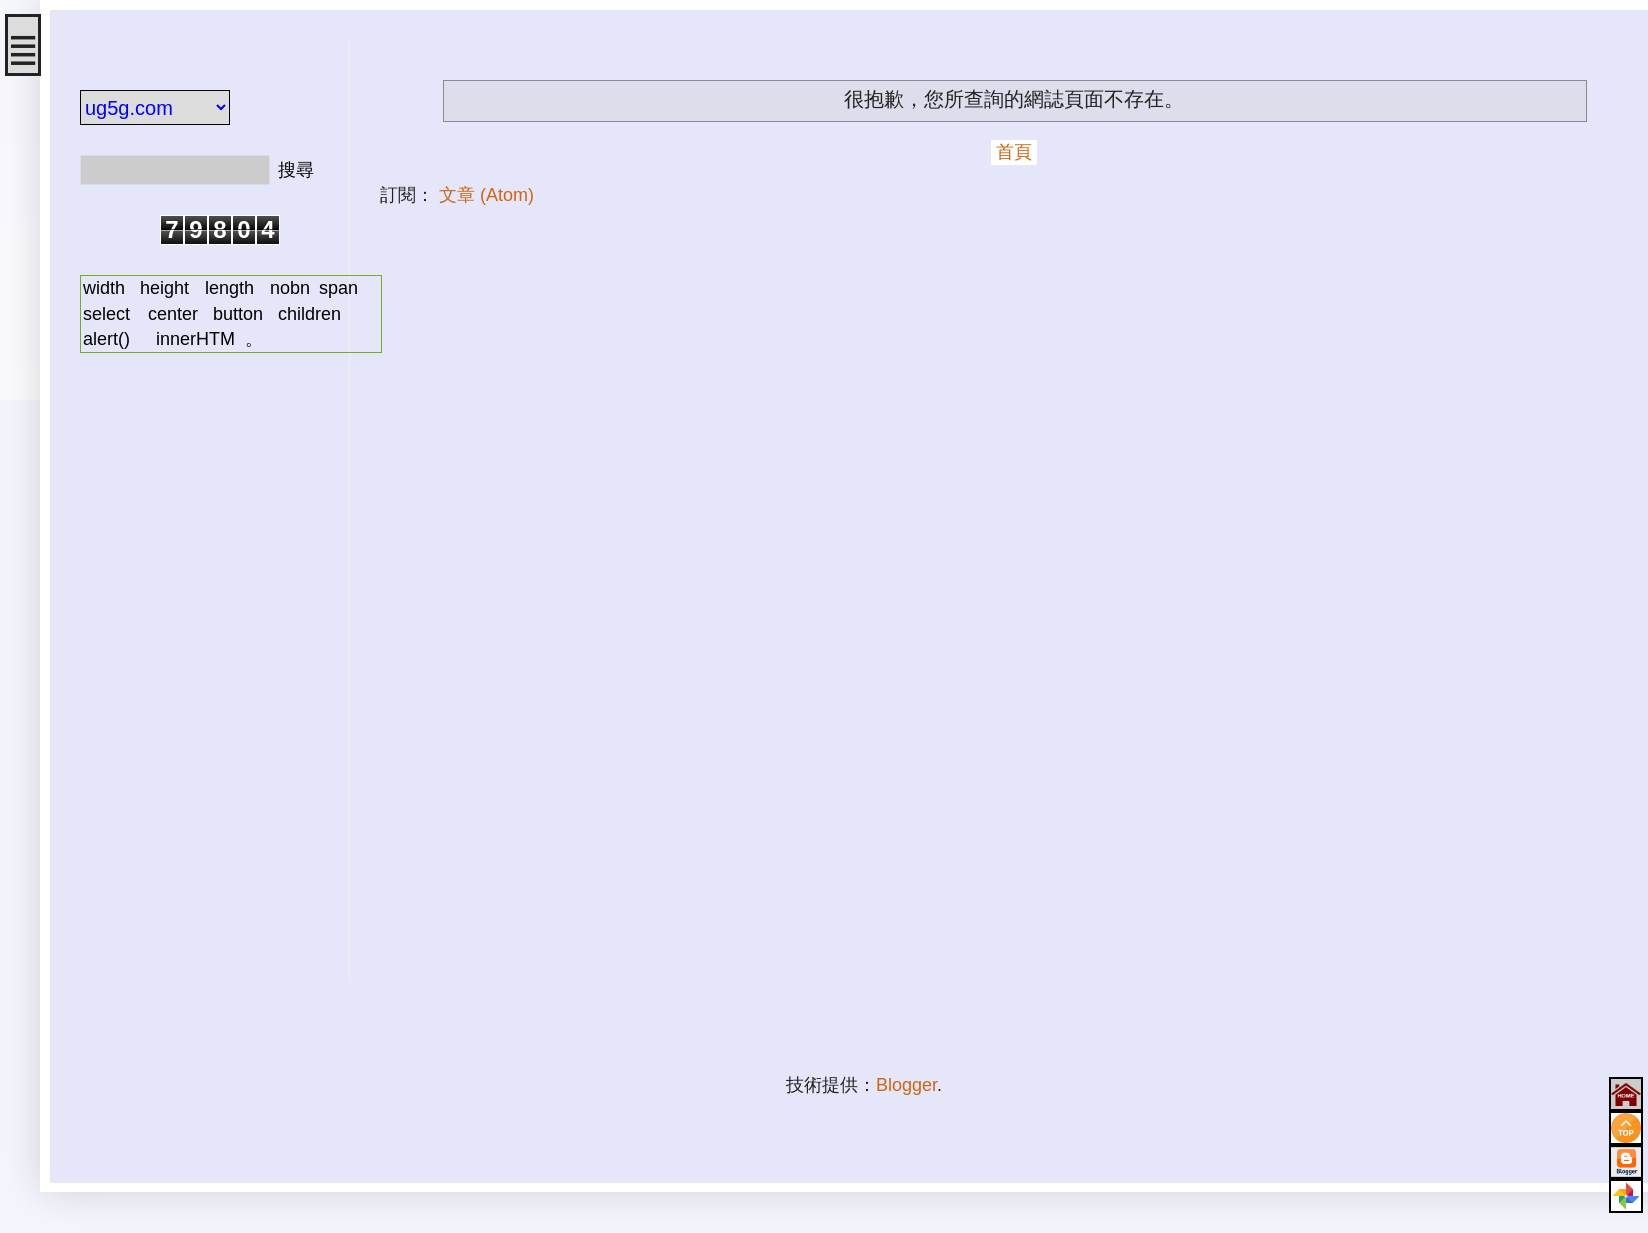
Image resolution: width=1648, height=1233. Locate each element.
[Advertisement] (200, 683)
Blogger (906, 1085)
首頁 (1014, 152)
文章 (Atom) (486, 195)
